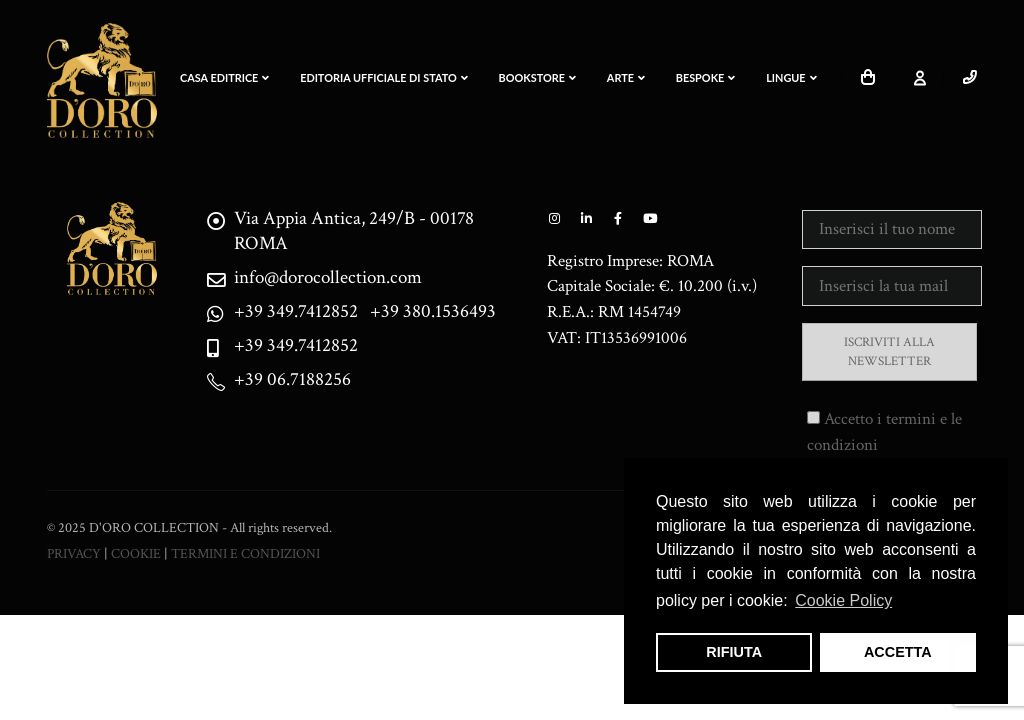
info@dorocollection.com (328, 277)
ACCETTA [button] (898, 652)
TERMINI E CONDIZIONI (245, 553)
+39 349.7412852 (296, 311)
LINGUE (791, 77)
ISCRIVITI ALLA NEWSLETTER (889, 352)
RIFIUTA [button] (734, 652)
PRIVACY (74, 553)
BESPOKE (706, 77)
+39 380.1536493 (433, 311)
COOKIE (136, 553)
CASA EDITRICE (224, 77)
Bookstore (537, 77)
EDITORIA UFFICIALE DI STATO (384, 77)
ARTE (626, 77)
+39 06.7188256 (292, 379)
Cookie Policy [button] (843, 600)
